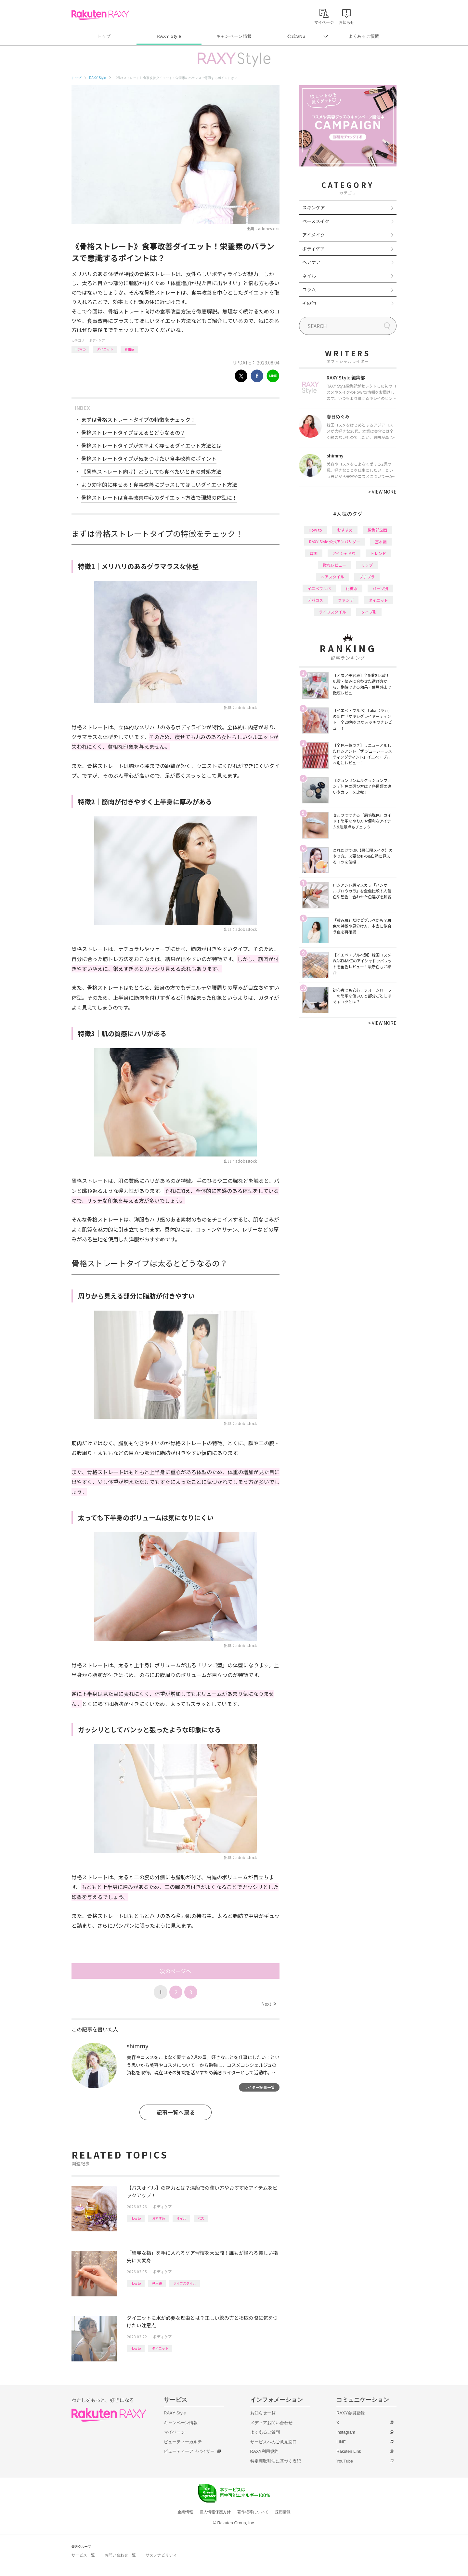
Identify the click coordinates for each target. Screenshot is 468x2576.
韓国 (314, 553)
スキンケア (313, 207)
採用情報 (283, 2512)
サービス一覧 (83, 2555)
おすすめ (158, 2218)
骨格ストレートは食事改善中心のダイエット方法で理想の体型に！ (159, 497)
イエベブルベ (319, 588)
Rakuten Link (348, 2451)
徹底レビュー (334, 565)
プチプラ (367, 576)
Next (268, 2004)
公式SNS (296, 36)
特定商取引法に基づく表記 (275, 2461)
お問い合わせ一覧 (120, 2555)
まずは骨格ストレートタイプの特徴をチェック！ (138, 419)
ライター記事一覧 (259, 2087)
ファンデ (346, 600)
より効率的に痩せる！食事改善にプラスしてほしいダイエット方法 (159, 484)
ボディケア (97, 340)
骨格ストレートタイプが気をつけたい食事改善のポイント (148, 458)
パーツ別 (380, 588)
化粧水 (352, 588)
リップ (367, 565)
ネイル (309, 275)
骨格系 (129, 349)
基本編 (157, 2283)
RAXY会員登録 (350, 2413)
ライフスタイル (184, 2283)
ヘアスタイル (332, 576)
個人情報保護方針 (215, 2512)
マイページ (174, 2432)
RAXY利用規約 (264, 2451)
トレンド (378, 553)
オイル (181, 2218)
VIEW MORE (382, 491)
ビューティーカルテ (183, 2441)
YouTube (344, 2461)
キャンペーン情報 (234, 36)
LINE (341, 2441)
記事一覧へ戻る (175, 2112)
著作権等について (252, 2512)
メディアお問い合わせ (271, 2422)
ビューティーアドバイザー (189, 2451)
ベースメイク (315, 221)
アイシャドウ (344, 553)
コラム (309, 289)
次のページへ (175, 1971)
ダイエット (105, 349)
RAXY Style (169, 36)
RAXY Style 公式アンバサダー (334, 541)
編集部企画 (377, 530)
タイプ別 (369, 611)
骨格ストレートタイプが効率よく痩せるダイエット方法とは (151, 445)
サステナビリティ (161, 2555)
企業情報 (185, 2512)
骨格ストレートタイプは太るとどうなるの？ (133, 432)
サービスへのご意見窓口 (273, 2441)
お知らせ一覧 (263, 2413)
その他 (309, 303)
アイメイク (313, 234)
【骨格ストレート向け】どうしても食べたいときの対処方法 (151, 471)
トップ (103, 36)
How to (80, 349)
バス (201, 2218)
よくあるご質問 (364, 36)
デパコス (315, 600)
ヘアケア (311, 262)
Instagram (345, 2432)
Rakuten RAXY (100, 15)
